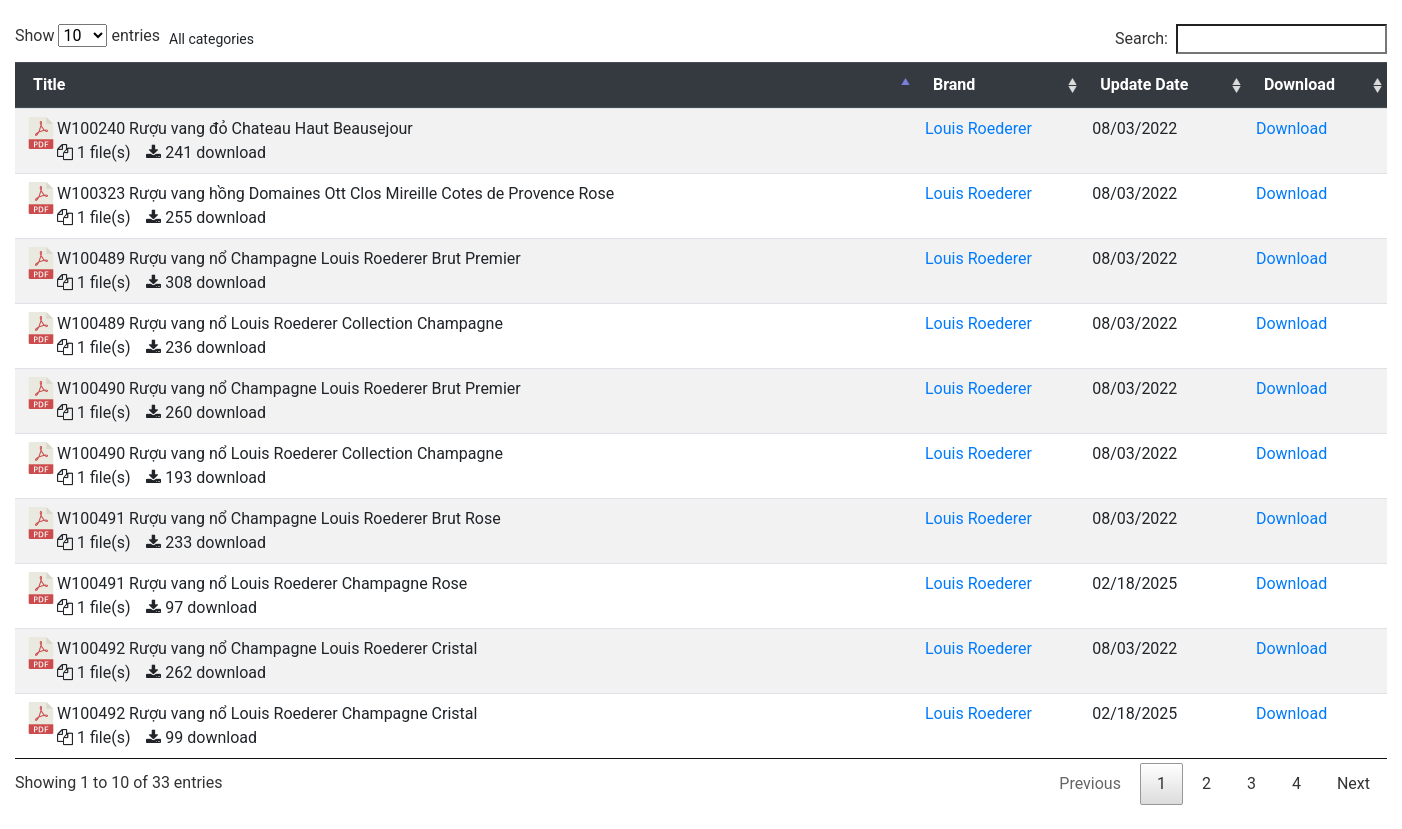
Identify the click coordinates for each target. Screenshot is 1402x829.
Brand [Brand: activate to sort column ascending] (954, 84)
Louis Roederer (978, 128)
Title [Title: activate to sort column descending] (49, 84)
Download (1291, 128)
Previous (1090, 783)
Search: (1251, 39)
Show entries (87, 35)
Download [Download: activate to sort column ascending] (1299, 84)
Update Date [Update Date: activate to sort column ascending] (1144, 84)
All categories (211, 39)
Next (1353, 783)
